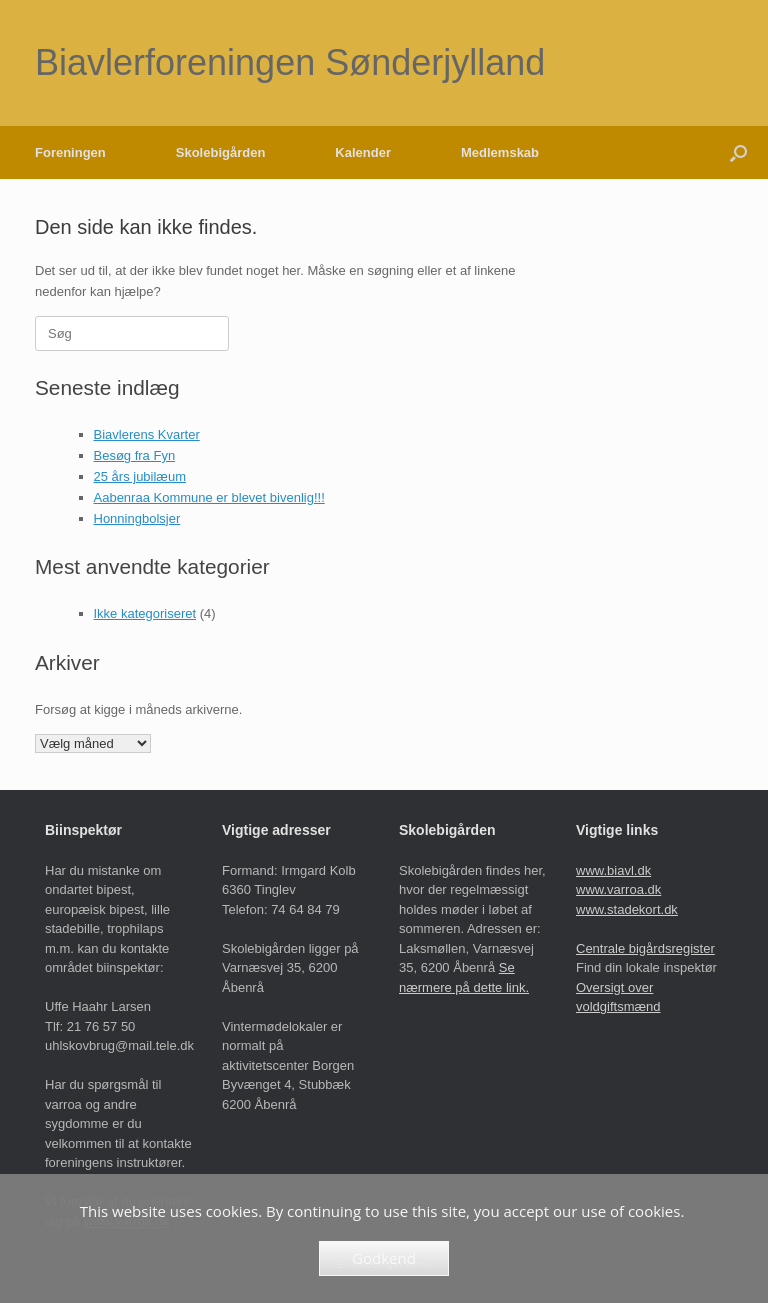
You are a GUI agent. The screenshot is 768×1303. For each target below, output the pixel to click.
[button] (738, 152)
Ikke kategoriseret (145, 613)
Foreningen (70, 152)
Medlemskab (500, 152)
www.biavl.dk (613, 870)
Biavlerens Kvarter (147, 434)
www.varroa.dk (618, 889)
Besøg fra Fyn (135, 455)
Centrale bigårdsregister (645, 948)
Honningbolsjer (137, 518)
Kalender (363, 152)
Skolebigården (221, 152)
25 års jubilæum (140, 476)
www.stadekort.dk (627, 909)
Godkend (384, 1258)
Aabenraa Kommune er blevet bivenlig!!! (209, 497)
